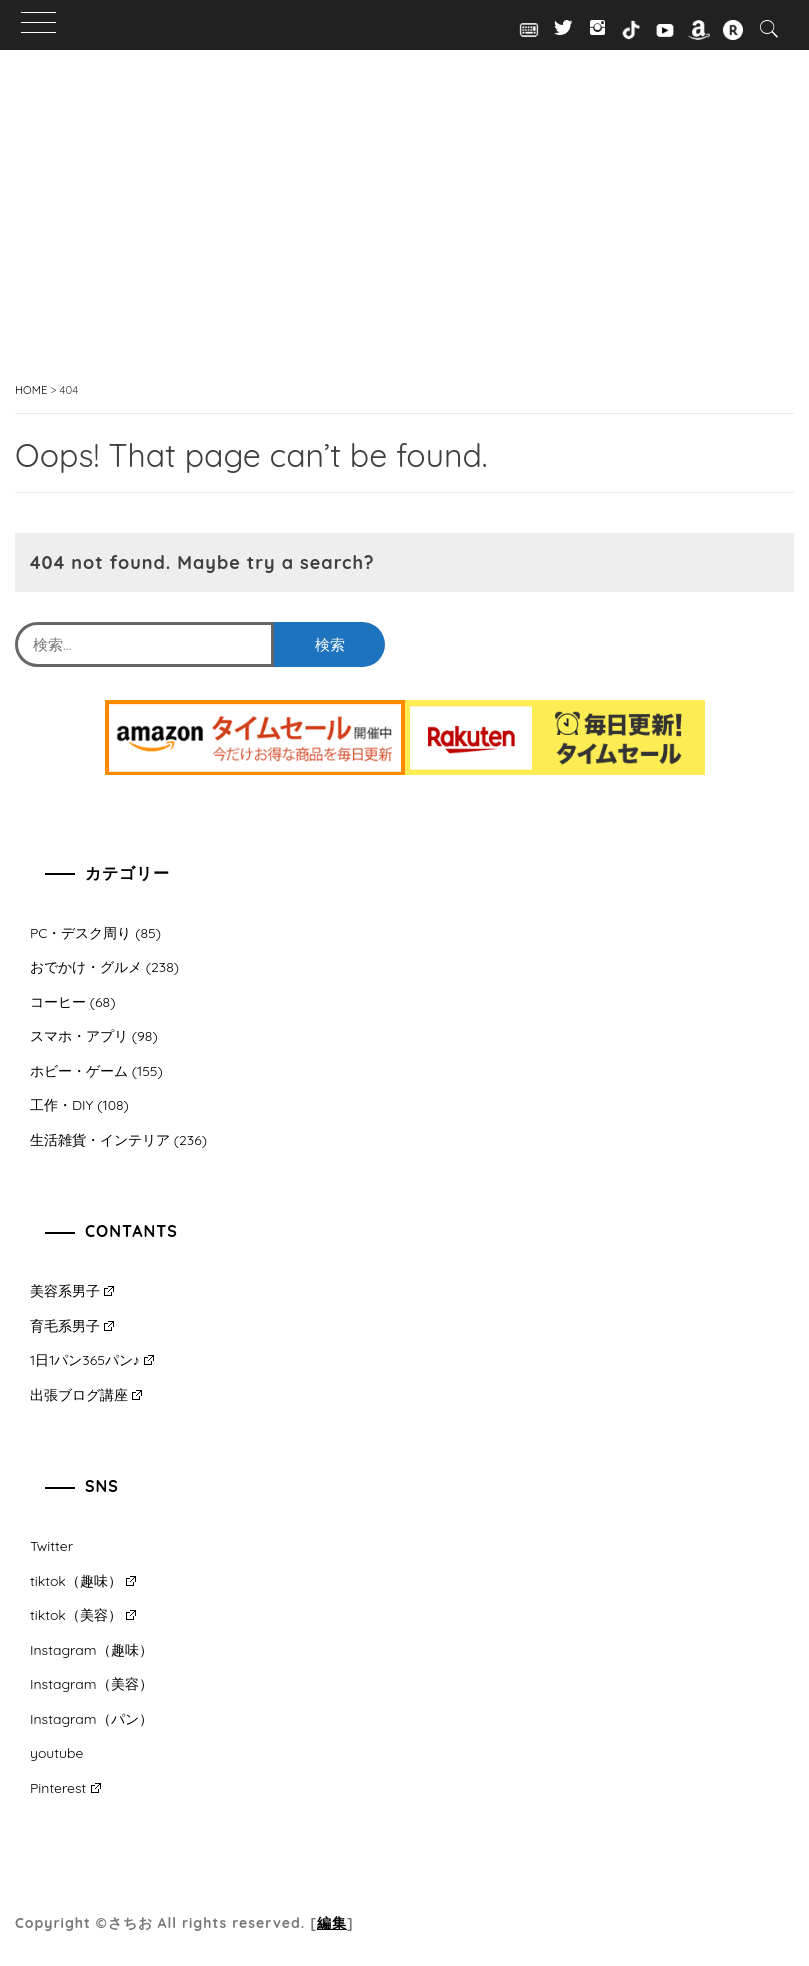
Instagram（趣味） (91, 1650)
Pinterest (65, 1788)
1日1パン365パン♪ (92, 1360)
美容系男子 (72, 1291)
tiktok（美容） (83, 1615)
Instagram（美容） (91, 1684)
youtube (56, 1753)
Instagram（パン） (91, 1719)
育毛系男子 (72, 1326)
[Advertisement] (404, 240)
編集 (332, 1923)
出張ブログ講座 (86, 1395)
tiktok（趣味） (83, 1581)
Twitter (51, 1546)
